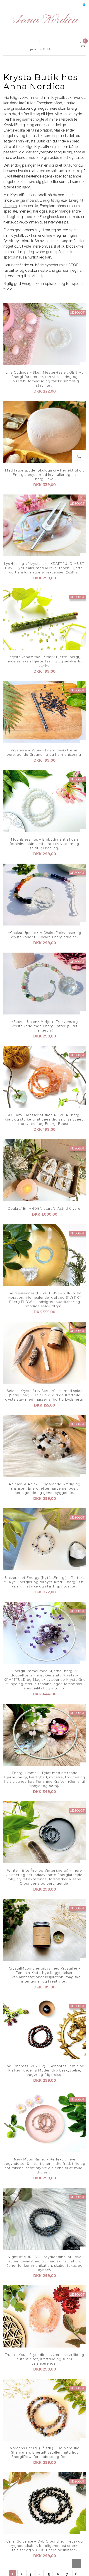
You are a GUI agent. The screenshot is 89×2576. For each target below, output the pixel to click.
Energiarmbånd (25, 200)
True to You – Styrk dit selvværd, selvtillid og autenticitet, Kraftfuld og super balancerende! (44, 2359)
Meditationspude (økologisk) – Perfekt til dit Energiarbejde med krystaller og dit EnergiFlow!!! (44, 474)
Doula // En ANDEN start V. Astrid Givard (44, 1209)
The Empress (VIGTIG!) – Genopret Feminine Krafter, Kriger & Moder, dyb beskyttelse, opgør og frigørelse (44, 2070)
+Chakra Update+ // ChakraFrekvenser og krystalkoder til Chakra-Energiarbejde (44, 935)
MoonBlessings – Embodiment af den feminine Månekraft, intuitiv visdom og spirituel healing (44, 843)
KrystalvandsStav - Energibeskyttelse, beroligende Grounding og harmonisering (44, 752)
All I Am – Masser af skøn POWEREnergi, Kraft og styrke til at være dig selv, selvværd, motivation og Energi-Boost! (45, 1119)
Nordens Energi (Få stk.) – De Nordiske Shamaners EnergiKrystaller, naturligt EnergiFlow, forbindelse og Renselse (44, 2452)
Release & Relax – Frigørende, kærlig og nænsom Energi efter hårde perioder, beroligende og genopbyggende (44, 1488)
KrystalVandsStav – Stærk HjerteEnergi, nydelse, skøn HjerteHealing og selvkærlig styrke (44, 661)
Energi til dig (50, 200)
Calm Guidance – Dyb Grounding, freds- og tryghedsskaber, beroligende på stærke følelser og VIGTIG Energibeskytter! (44, 2545)
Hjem (32, 49)
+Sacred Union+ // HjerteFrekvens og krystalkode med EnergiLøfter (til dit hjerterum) (44, 1026)
